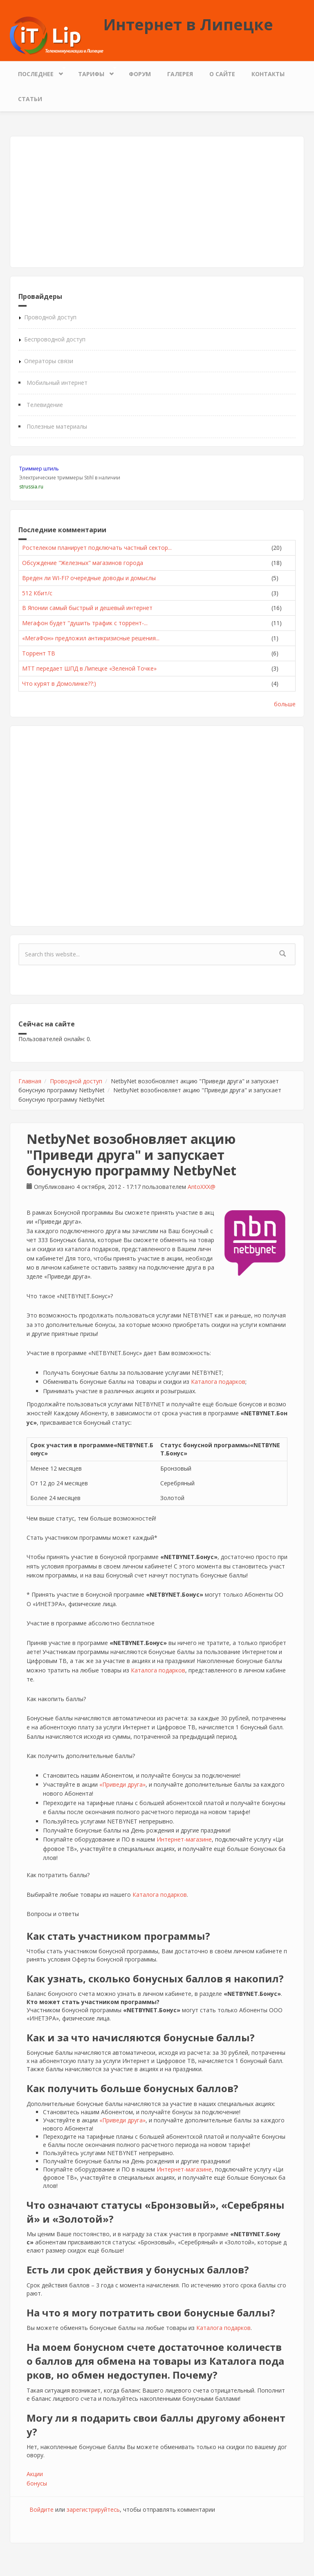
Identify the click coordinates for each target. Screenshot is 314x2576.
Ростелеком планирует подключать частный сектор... (97, 547)
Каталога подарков (218, 1381)
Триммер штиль (39, 468)
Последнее (38, 72)
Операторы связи (48, 361)
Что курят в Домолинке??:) (59, 683)
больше (285, 704)
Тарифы (93, 72)
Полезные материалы (57, 426)
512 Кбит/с (37, 593)
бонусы (37, 2483)
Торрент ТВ (38, 653)
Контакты (268, 74)
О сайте (222, 74)
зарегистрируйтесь (93, 2509)
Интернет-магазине (184, 1839)
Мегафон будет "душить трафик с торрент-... (85, 623)
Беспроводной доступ (54, 339)
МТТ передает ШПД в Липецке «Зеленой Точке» (89, 668)
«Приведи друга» (122, 1784)
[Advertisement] (157, 202)
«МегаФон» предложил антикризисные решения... (90, 638)
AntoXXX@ (201, 1187)
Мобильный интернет (57, 382)
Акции (35, 2474)
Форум (140, 74)
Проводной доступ (50, 317)
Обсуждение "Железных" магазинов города (82, 563)
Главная (29, 1081)
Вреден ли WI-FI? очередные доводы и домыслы (89, 578)
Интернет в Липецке (188, 24)
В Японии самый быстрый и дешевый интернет (87, 608)
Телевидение (45, 405)
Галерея (180, 74)
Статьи (30, 99)
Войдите (41, 2509)
